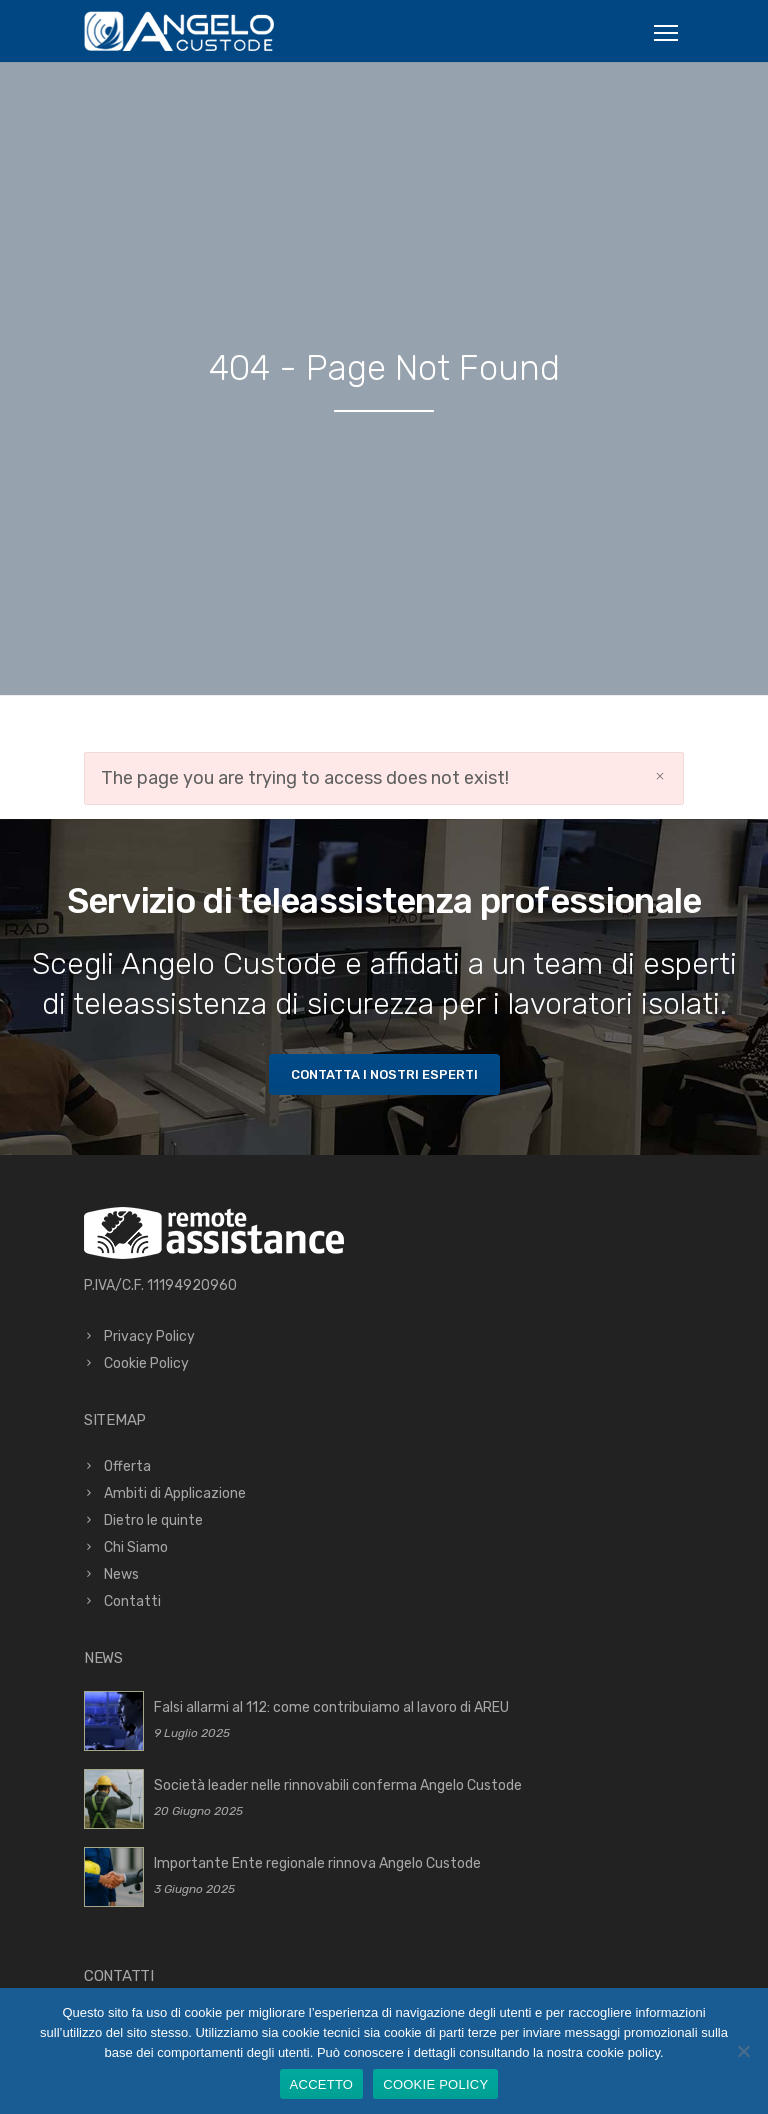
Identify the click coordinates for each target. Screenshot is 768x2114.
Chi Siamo (136, 1547)
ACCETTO (322, 2084)
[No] (743, 2051)
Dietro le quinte (153, 1520)
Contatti (132, 1601)
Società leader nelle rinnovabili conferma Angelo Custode (338, 1785)
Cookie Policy (146, 1363)
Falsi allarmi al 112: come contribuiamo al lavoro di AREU (331, 1707)
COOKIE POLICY (435, 2084)
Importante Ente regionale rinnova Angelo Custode (317, 1863)
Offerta (127, 1466)
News (121, 1574)
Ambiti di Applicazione (175, 1493)
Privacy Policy (149, 1336)
